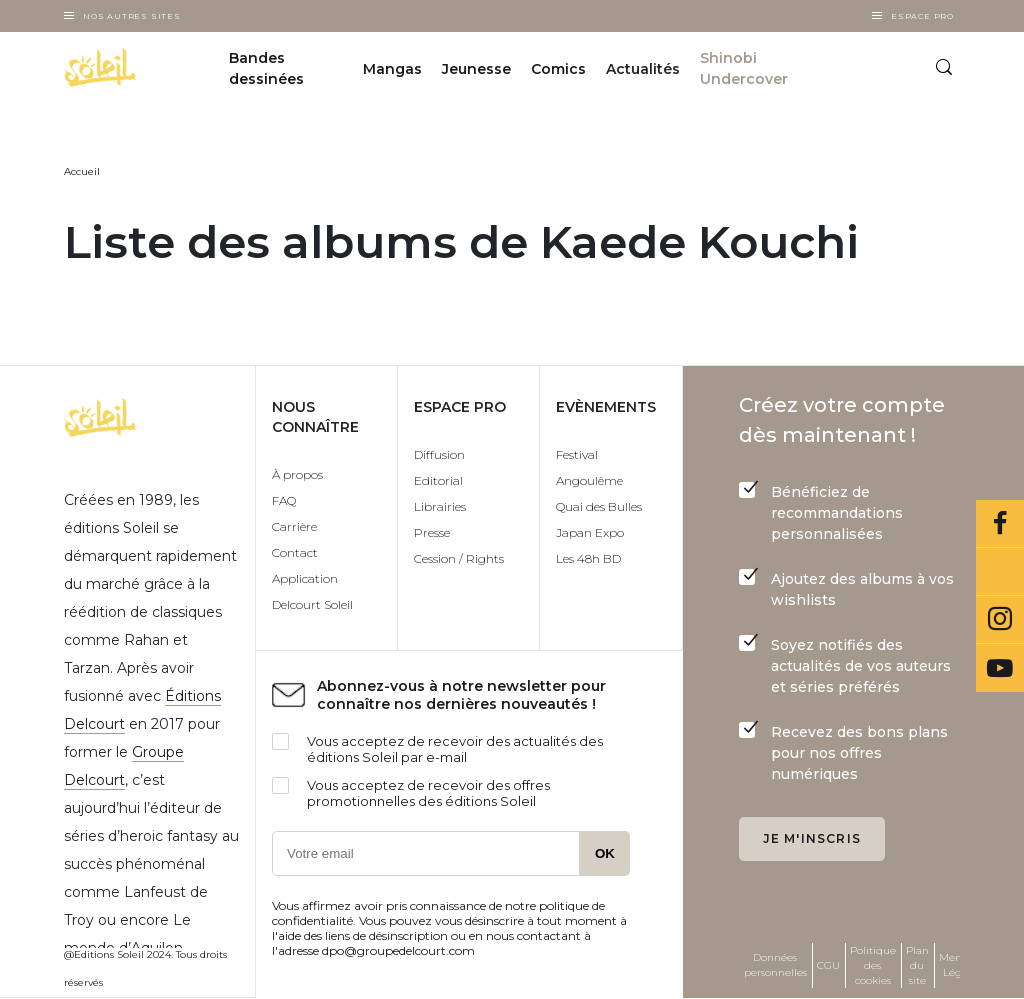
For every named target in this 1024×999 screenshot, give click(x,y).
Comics (558, 69)
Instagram (1000, 620)
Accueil (82, 171)
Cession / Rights (459, 558)
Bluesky (1000, 572)
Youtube (1000, 668)
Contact (295, 552)
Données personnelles (775, 965)
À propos (297, 474)
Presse (432, 532)
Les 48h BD (588, 558)
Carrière (294, 526)
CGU (828, 965)
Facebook (1000, 524)
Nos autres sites (132, 16)
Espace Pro (922, 16)
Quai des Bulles (599, 506)
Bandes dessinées (266, 68)
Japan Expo (590, 532)
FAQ (284, 500)
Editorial (438, 480)
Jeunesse (476, 69)
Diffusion (439, 454)
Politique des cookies (873, 965)
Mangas (392, 69)
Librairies (440, 506)
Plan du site (917, 965)
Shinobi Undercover (744, 68)
